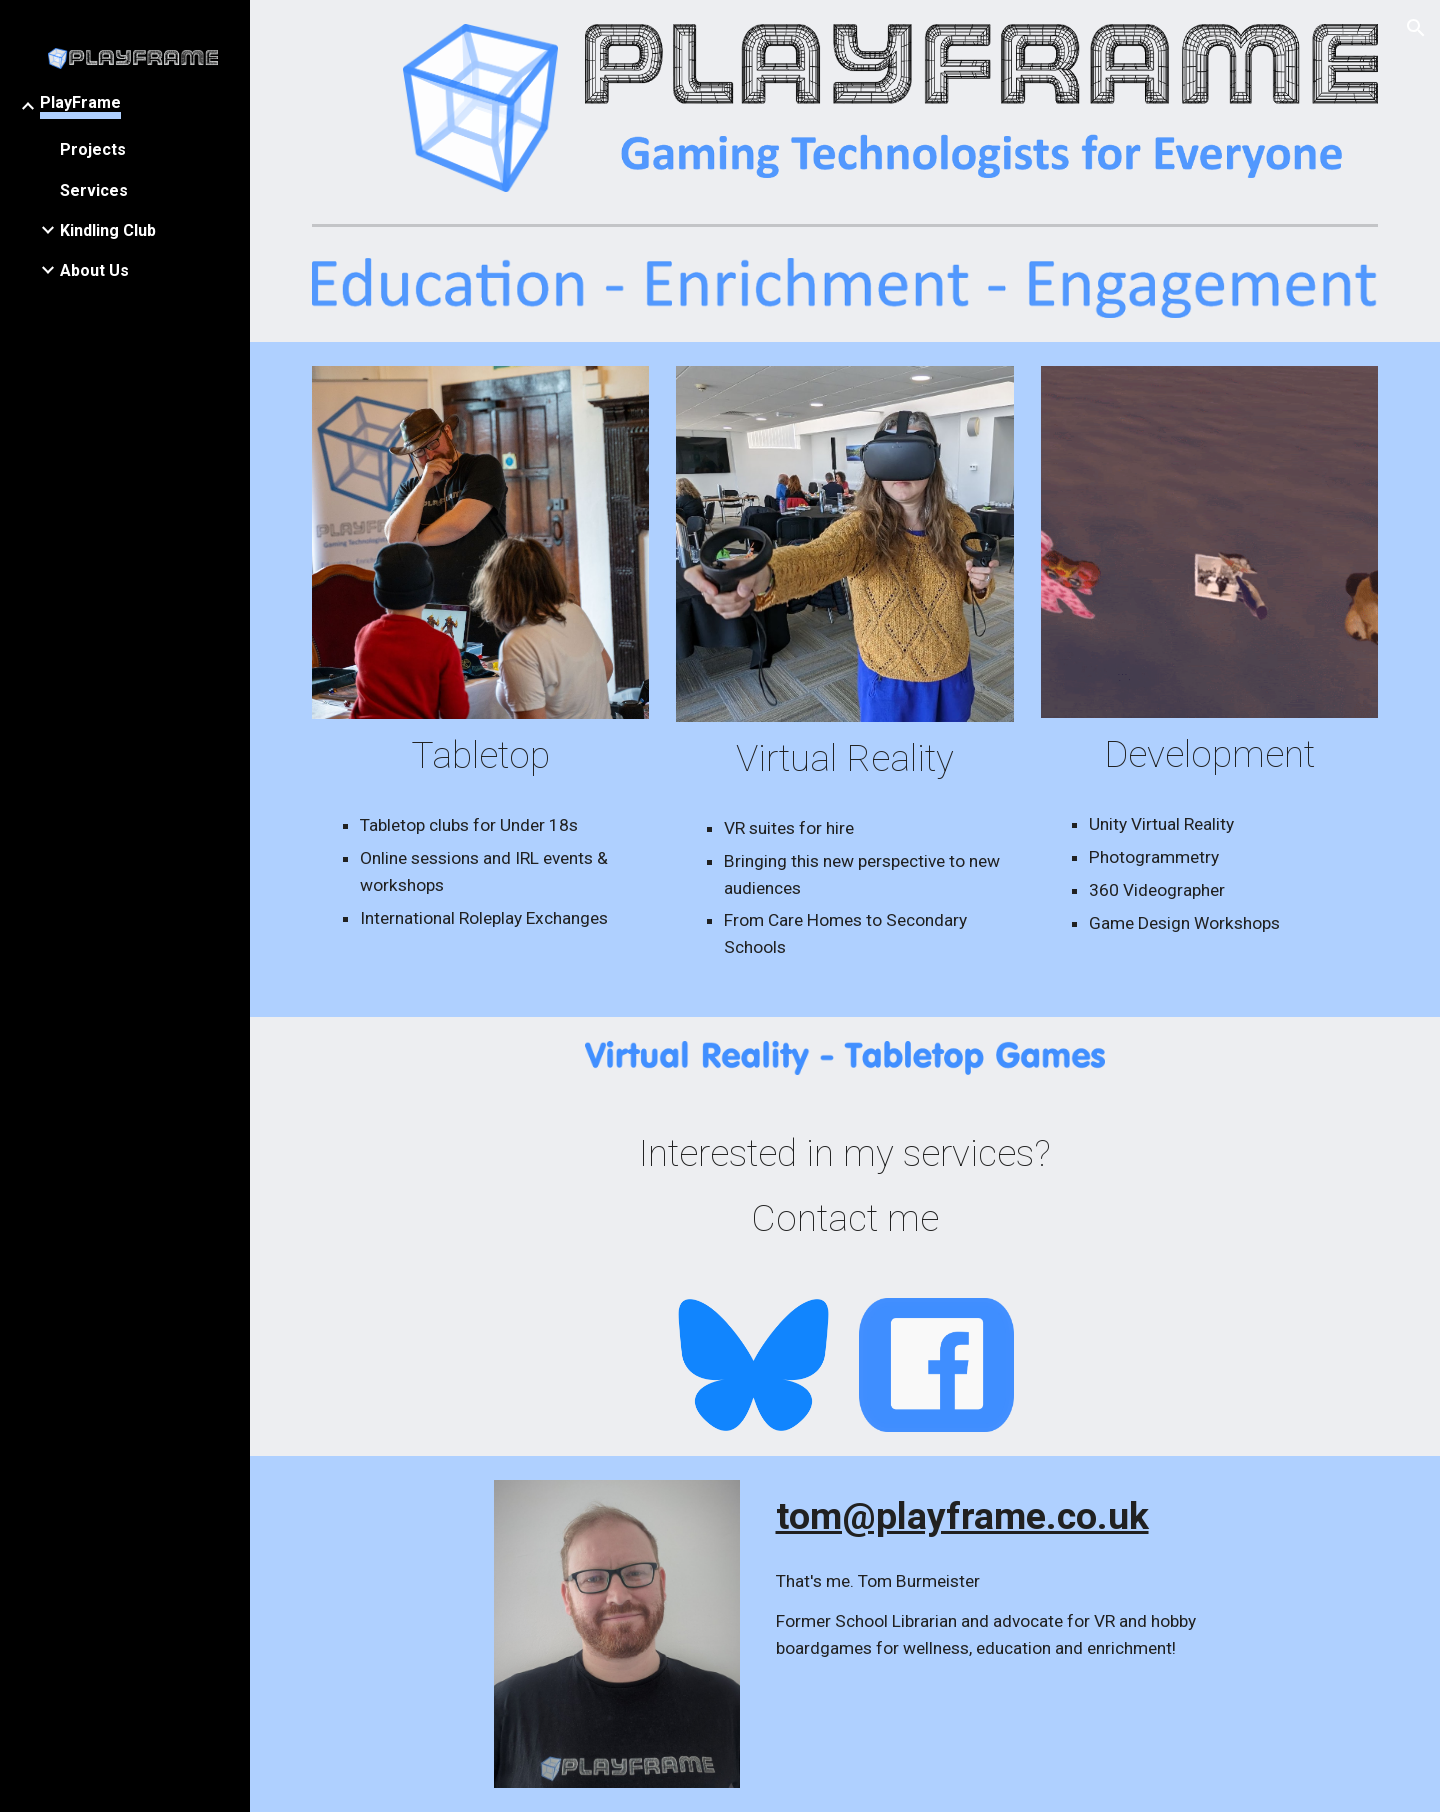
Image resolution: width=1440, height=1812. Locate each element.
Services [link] (94, 190)
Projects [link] (93, 149)
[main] (480, 755)
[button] (1416, 28)
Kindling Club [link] (108, 230)
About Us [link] (94, 270)
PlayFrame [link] (80, 102)
